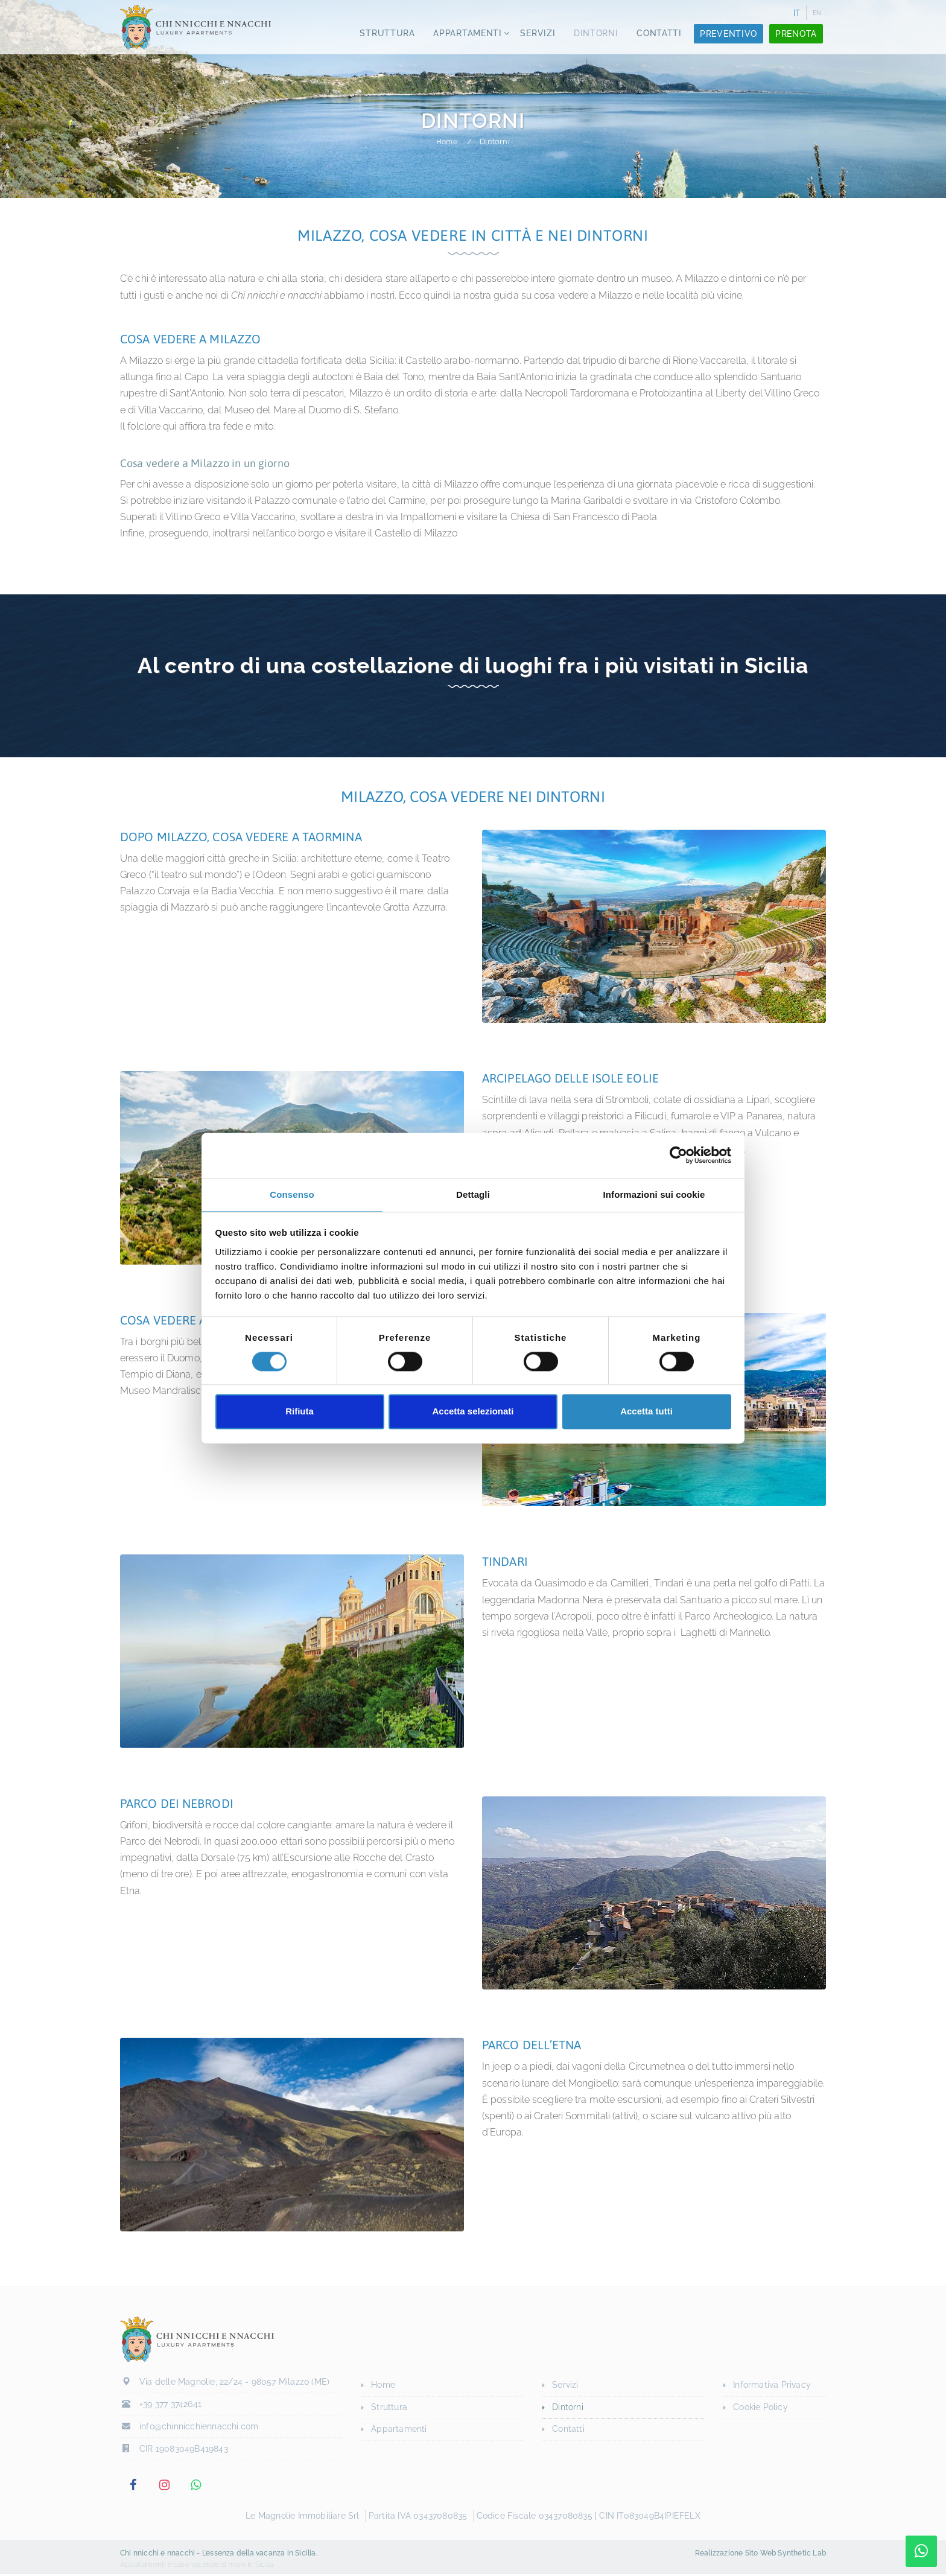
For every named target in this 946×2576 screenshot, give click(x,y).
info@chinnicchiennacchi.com (198, 2430)
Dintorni (595, 37)
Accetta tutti (646, 1412)
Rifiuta (299, 1412)
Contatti (658, 37)
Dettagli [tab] (473, 1194)
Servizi (535, 37)
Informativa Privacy (772, 2385)
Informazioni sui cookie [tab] (654, 1194)
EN (817, 13)
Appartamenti (465, 37)
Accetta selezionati (472, 1412)
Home (447, 141)
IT (797, 13)
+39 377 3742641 (170, 2407)
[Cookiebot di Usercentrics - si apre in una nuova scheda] (678, 1155)
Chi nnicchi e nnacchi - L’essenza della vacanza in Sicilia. (218, 2555)
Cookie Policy (760, 2407)
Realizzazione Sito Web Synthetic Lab (760, 2555)
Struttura (383, 37)
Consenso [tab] (292, 1194)
